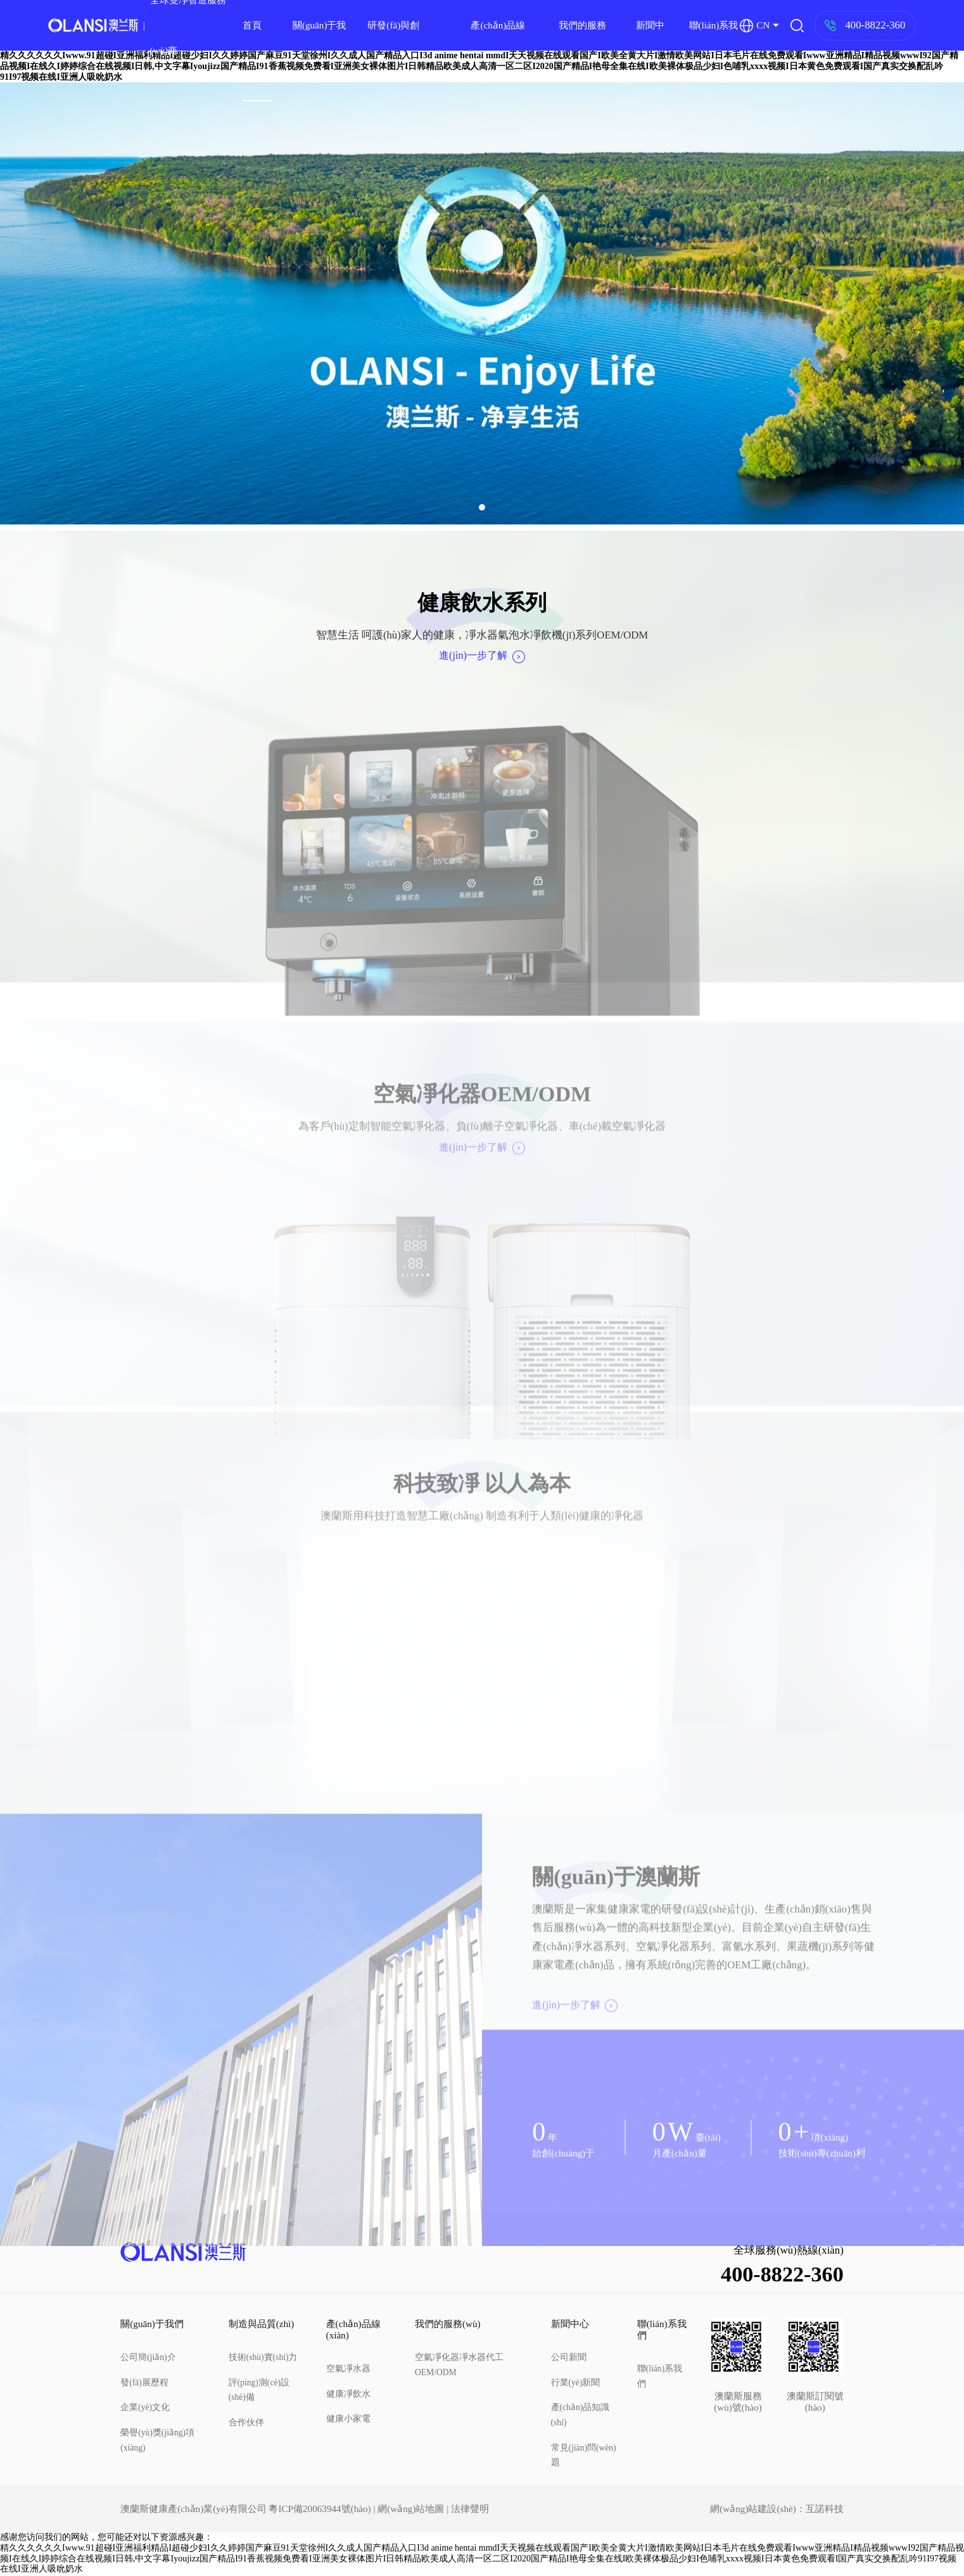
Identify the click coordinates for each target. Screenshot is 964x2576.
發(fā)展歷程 (144, 2384)
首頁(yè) (252, 50)
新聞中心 (650, 50)
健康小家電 (348, 2420)
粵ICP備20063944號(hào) (320, 2509)
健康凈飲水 (348, 2395)
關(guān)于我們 (319, 50)
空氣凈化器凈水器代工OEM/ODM (459, 2366)
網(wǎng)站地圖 (410, 2509)
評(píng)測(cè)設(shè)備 (259, 2391)
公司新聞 (569, 2358)
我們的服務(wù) (582, 50)
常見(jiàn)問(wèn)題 (583, 2456)
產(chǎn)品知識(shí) (580, 2416)
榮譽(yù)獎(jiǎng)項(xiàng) (157, 2441)
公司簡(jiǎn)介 (147, 2358)
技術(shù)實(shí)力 (263, 2358)
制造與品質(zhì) (262, 2324)
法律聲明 (470, 2509)
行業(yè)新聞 (575, 2384)
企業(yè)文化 (145, 2408)
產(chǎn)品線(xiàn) (498, 50)
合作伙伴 (246, 2423)
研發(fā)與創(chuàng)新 (393, 50)
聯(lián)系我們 (714, 50)
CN (755, 25)
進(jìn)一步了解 (482, 656)
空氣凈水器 (348, 2370)
